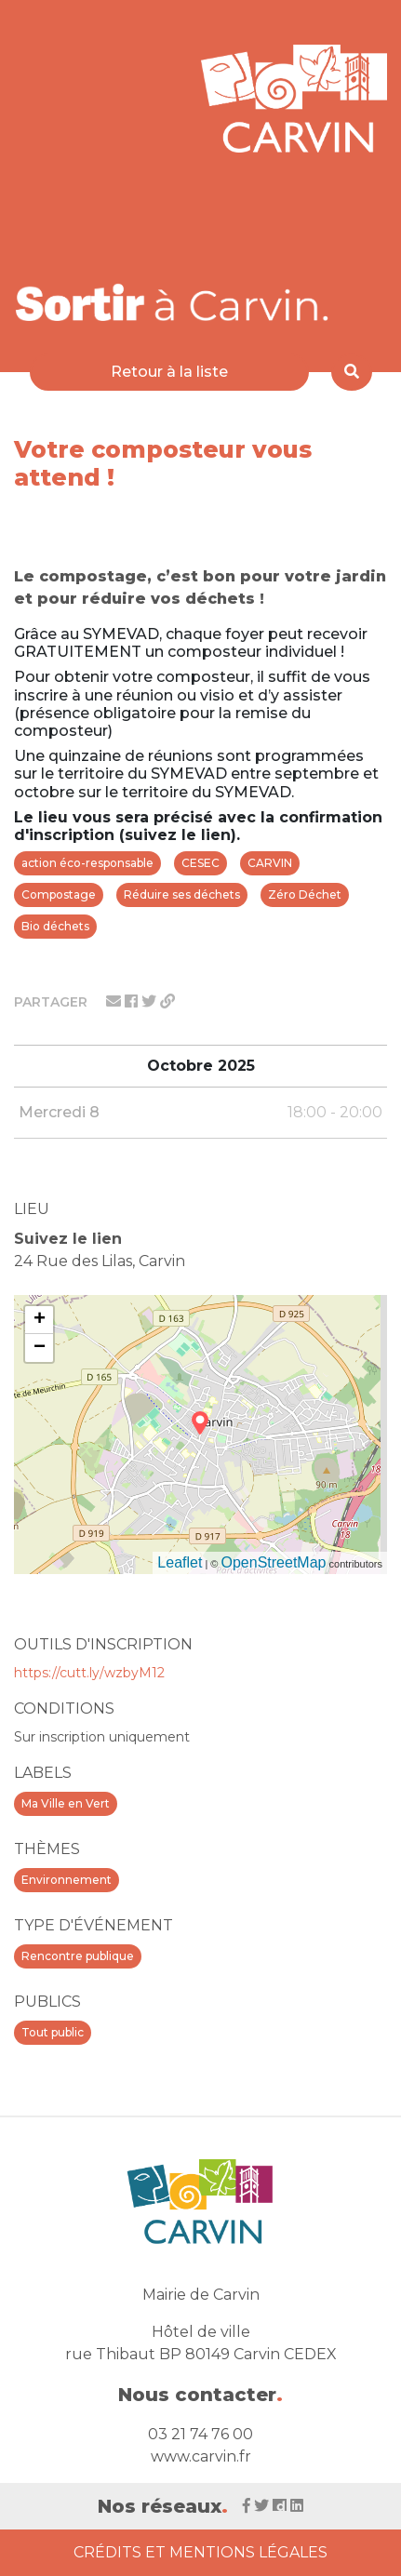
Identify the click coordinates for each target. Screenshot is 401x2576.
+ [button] (39, 1320)
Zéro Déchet (304, 894)
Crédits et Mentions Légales (200, 2552)
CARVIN (269, 863)
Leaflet (179, 1562)
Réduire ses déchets (182, 894)
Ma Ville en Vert (65, 1803)
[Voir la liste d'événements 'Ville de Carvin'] (173, 302)
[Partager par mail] (115, 1001)
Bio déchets (55, 926)
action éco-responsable (87, 863)
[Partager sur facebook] (133, 1001)
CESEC (200, 863)
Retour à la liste (169, 371)
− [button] (39, 1348)
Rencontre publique (77, 1956)
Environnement (66, 1880)
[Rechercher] (351, 372)
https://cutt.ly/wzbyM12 (89, 1672)
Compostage (58, 894)
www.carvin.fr (201, 2456)
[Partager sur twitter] (150, 1001)
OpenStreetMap (274, 1562)
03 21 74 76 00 (200, 2434)
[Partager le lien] (167, 1001)
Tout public (52, 2032)
